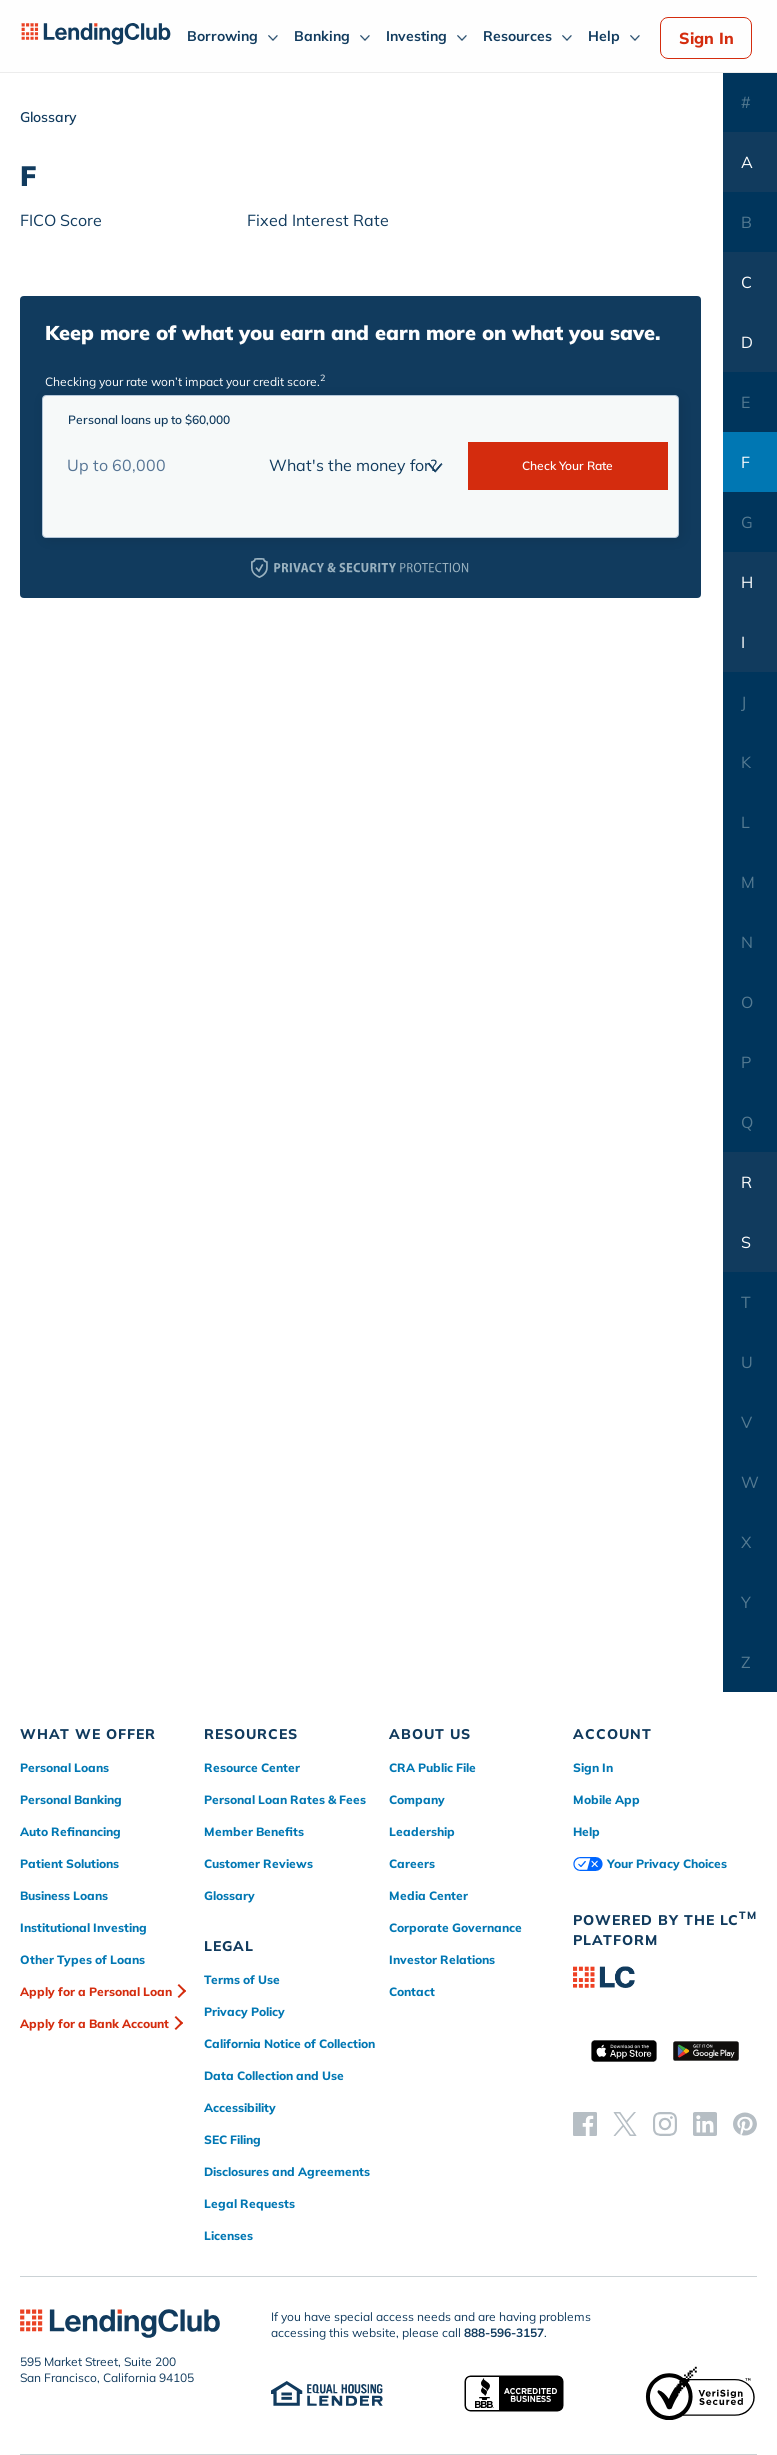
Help (586, 1831)
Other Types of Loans (82, 1959)
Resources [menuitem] (517, 36)
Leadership (422, 1831)
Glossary (229, 1895)
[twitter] (625, 2123)
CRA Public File (432, 1767)
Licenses (228, 2235)
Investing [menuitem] (416, 36)
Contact (412, 1991)
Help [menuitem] (604, 36)
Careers (412, 1863)
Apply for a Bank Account (94, 2023)
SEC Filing (232, 2139)
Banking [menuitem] (322, 36)
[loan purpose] (358, 465)
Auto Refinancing (70, 1831)
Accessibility (240, 2107)
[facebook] (585, 2123)
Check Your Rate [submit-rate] (567, 465)
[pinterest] (745, 2123)
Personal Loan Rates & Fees (285, 1799)
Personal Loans (64, 1767)
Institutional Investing (83, 1927)
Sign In (706, 38)
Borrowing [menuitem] (222, 36)
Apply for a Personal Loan (96, 1991)
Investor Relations (442, 1959)
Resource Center (252, 1767)
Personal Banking (71, 1799)
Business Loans (64, 1895)
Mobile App (606, 1799)
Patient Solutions (69, 1863)
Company (417, 1799)
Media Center (428, 1895)
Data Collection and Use (274, 2075)
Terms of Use (242, 1979)
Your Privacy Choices (650, 1863)
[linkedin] (705, 2123)
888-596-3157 (504, 2332)
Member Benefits (254, 1831)
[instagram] (665, 2123)
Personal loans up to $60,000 (149, 419)
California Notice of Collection (289, 2043)
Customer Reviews (258, 1863)
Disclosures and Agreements (287, 2171)
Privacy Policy (244, 2011)
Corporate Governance (455, 1927)
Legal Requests (249, 2203)
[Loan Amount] (156, 465)
